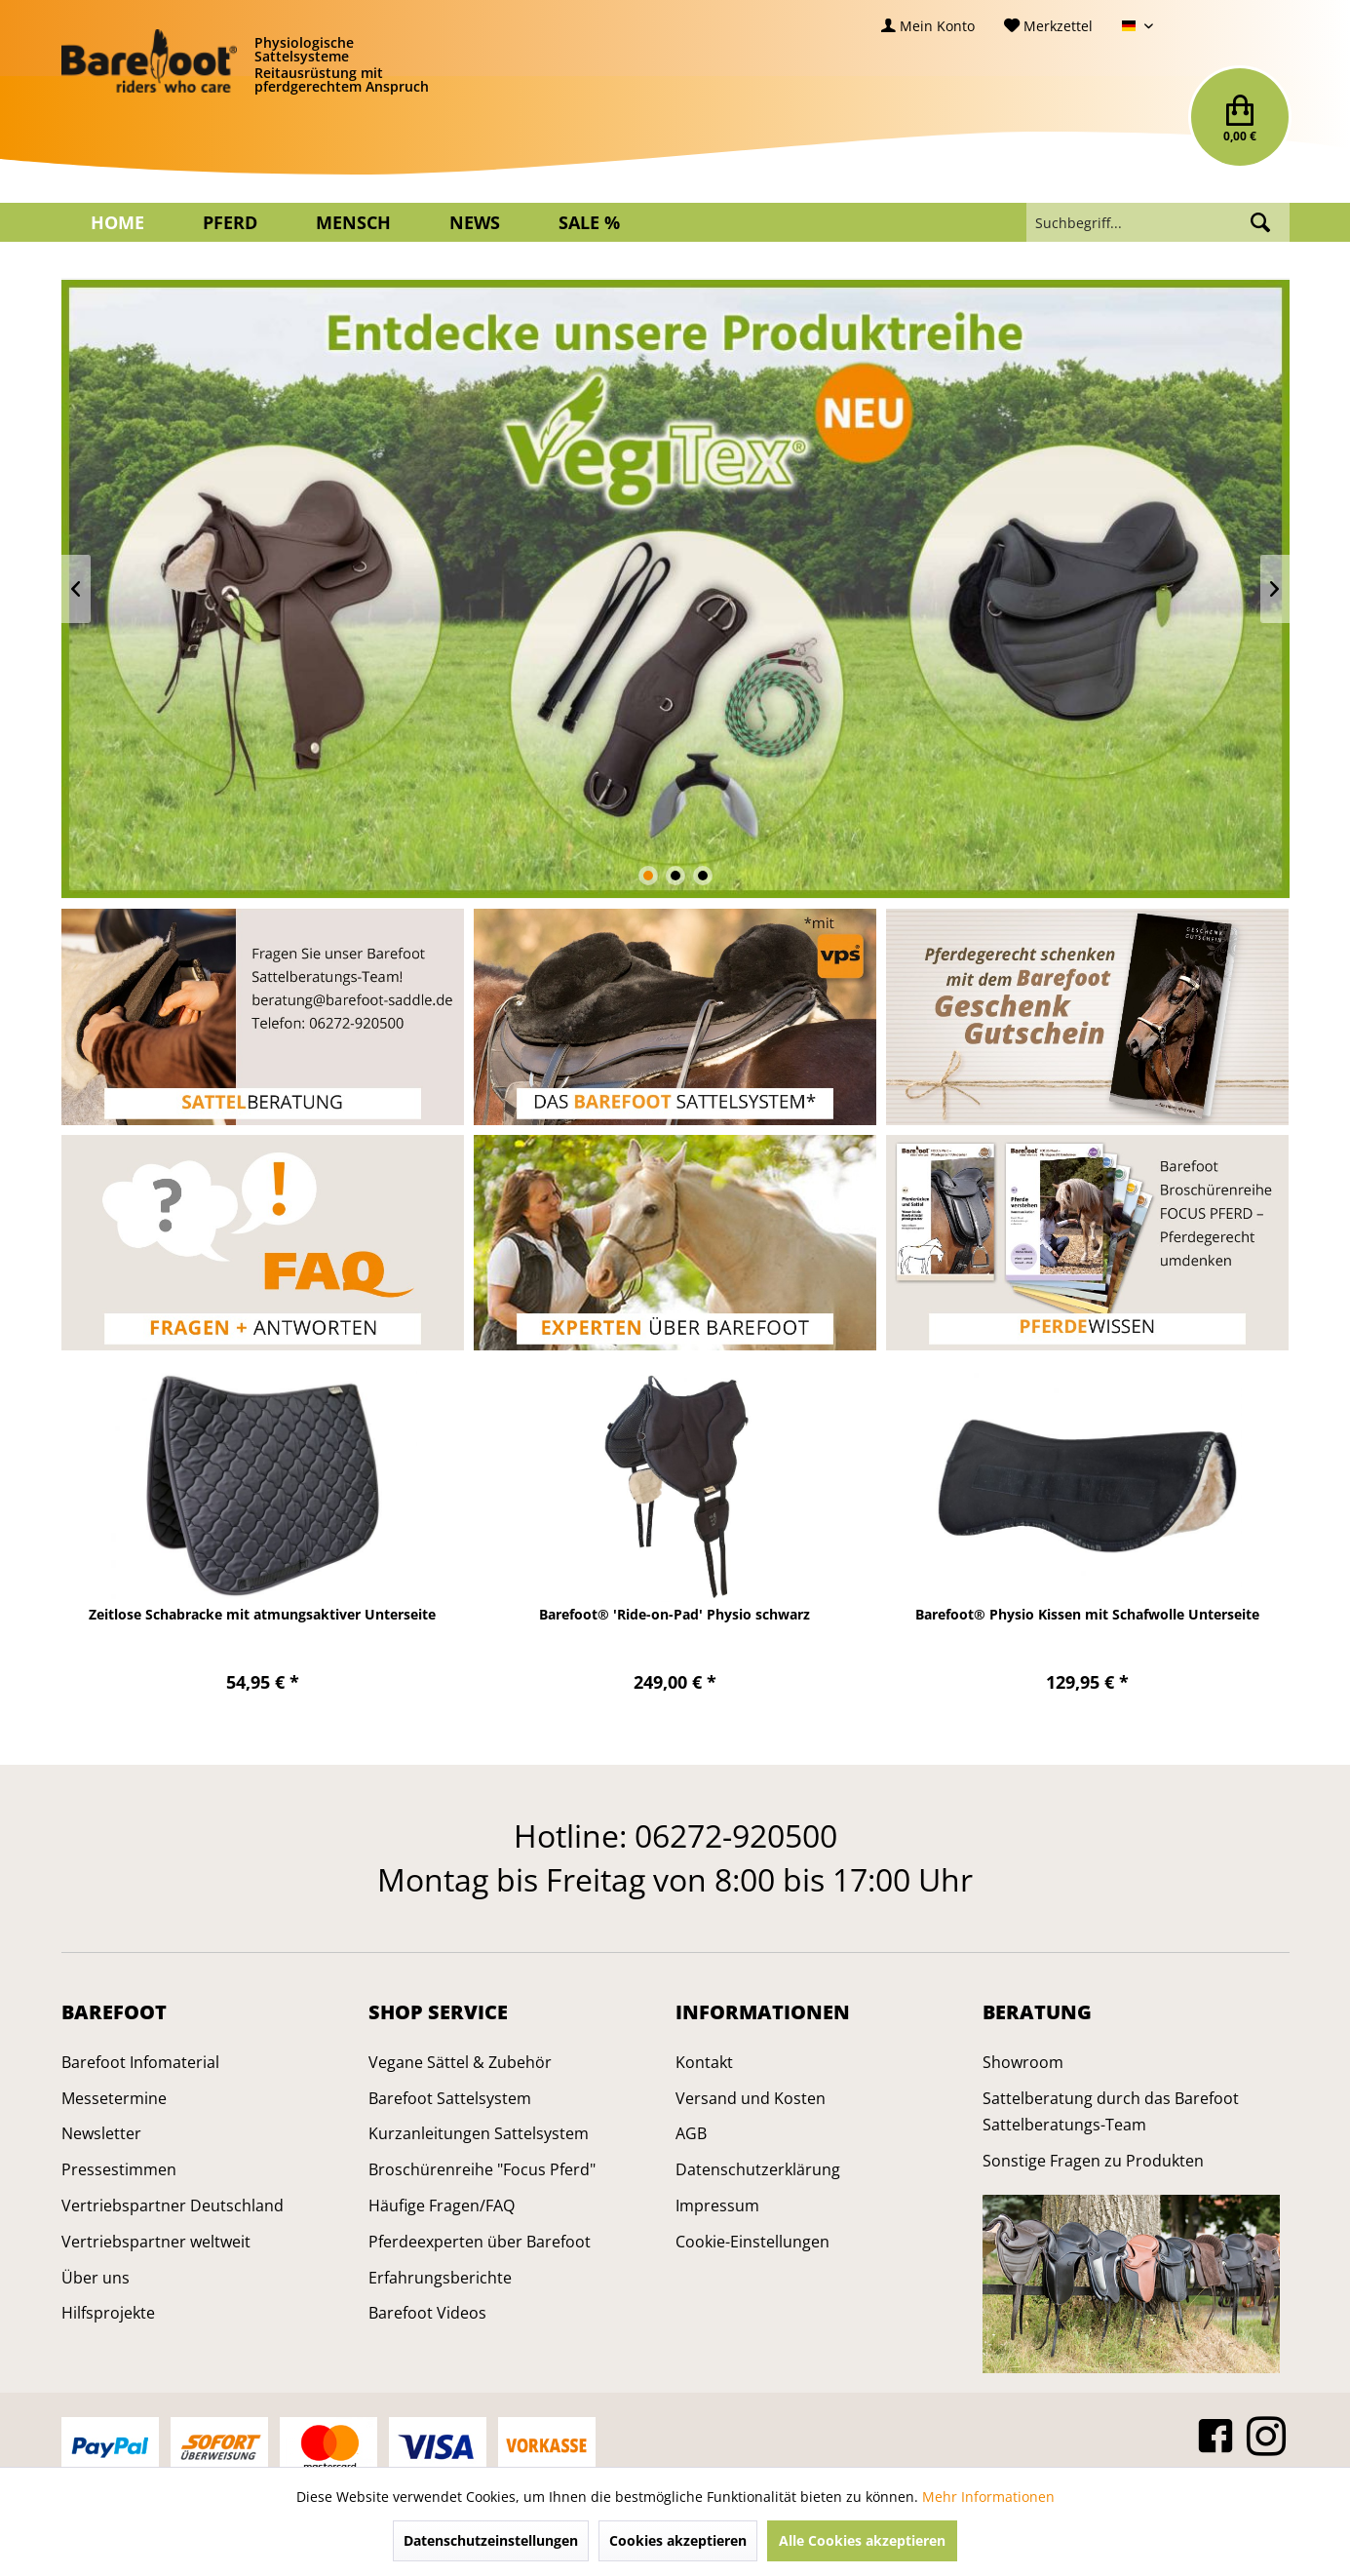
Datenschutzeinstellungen (491, 2540)
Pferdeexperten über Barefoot (479, 2241)
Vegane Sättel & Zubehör (460, 2062)
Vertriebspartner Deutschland (172, 2205)
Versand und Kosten (750, 2098)
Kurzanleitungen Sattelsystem (478, 2133)
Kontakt (704, 2062)
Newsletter (101, 2133)
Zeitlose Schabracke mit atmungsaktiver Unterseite (262, 1614)
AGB (691, 2133)
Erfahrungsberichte (440, 2277)
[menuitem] (928, 26)
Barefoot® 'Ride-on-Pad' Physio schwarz (674, 1614)
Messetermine (114, 2098)
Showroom (1023, 2062)
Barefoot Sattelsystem (449, 2098)
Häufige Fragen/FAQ (441, 2205)
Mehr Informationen (988, 2496)
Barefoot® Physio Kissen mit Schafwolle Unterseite (1087, 1614)
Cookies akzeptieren (678, 2540)
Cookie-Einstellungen (752, 2241)
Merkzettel (1048, 26)
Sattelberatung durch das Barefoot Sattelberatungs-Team (1111, 2111)
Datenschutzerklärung (757, 2169)
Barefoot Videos (427, 2312)
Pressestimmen (118, 2169)
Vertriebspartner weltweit (156, 2241)
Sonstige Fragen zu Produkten (1093, 2160)
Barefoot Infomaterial (140, 2062)
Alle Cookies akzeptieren (862, 2540)
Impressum (717, 2205)
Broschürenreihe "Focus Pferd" (482, 2169)
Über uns (95, 2277)
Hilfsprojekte (108, 2312)
